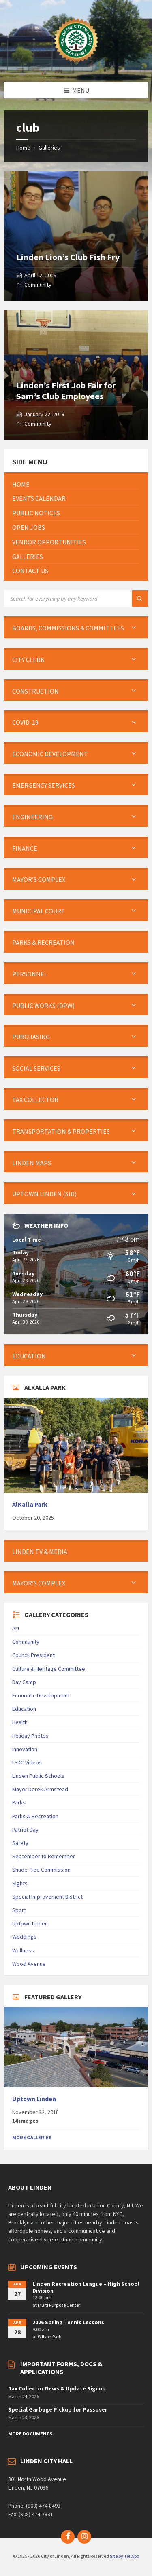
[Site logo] (76, 66)
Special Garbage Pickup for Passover (57, 2409)
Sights (20, 1883)
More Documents (30, 2434)
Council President (33, 1655)
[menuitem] (76, 484)
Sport (19, 1910)
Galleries (49, 147)
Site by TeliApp (124, 2556)
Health (20, 1722)
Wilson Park (49, 2337)
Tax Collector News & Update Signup (57, 2388)
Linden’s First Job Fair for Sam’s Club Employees (66, 390)
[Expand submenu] (134, 628)
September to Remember (43, 1856)
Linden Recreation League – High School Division (85, 2287)
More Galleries (31, 2137)
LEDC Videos (27, 1762)
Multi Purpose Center (59, 2305)
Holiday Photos (30, 1735)
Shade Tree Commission (41, 1869)
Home (23, 147)
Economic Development (41, 1695)
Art (15, 1628)
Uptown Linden (30, 1923)
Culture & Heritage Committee (48, 1668)
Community (37, 284)
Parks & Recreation (35, 1816)
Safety (20, 1843)
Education (24, 1708)
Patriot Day (25, 1829)
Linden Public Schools (38, 1775)
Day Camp (24, 1682)
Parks (19, 1802)
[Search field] (76, 598)
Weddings (24, 1936)
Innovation (24, 1749)
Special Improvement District (47, 1896)
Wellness (23, 1950)
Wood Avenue (29, 1963)
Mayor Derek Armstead (40, 1789)
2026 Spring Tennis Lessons (68, 2322)
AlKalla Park (29, 1504)
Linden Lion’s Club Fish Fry (68, 257)
